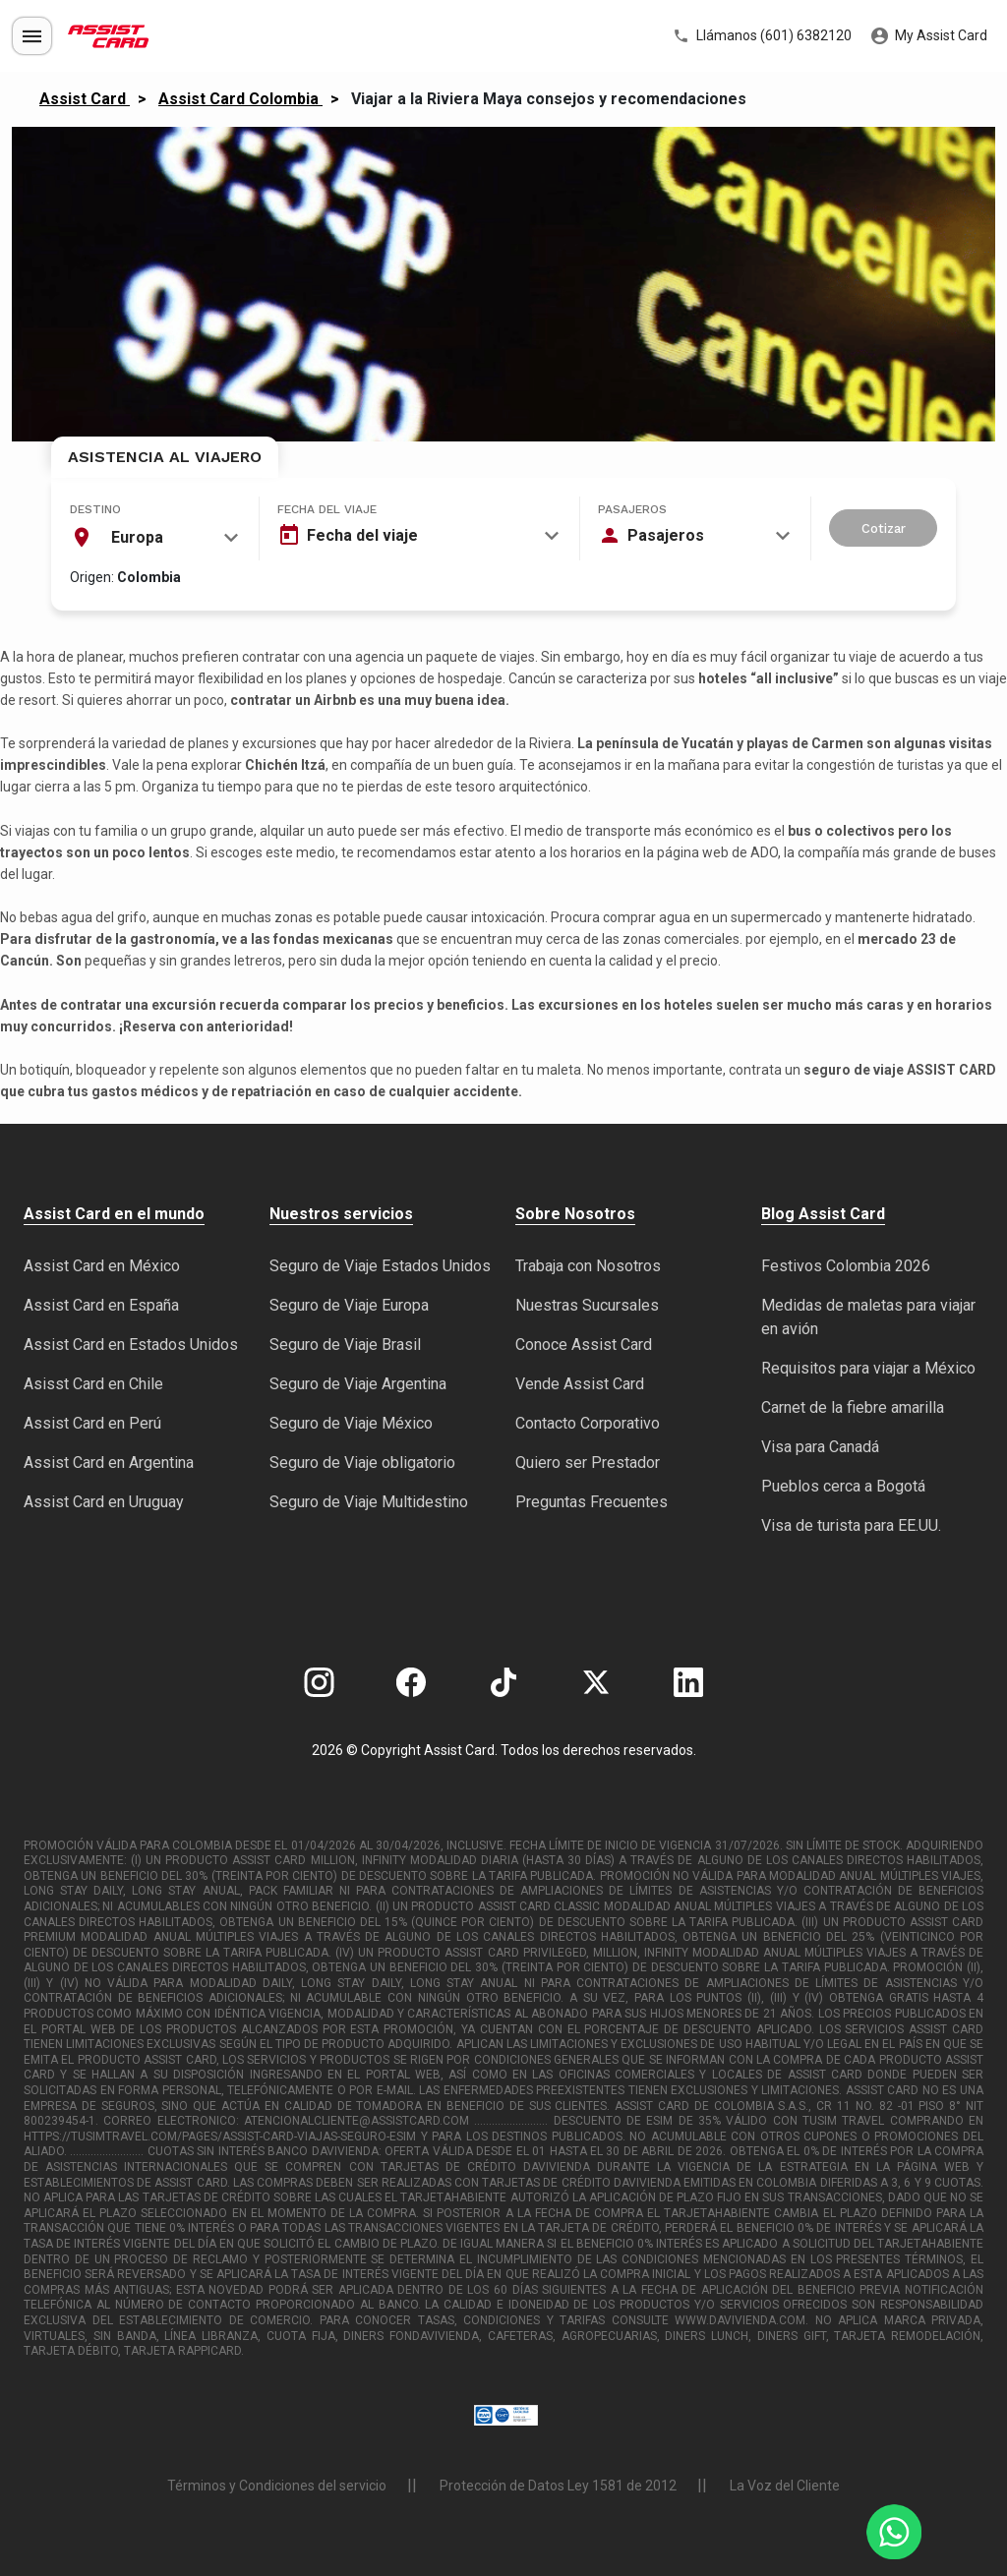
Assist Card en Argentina (109, 1462)
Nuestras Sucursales (587, 1305)
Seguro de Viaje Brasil (345, 1344)
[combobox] (154, 538)
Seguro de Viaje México (351, 1423)
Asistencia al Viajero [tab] (165, 456)
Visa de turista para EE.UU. (851, 1525)
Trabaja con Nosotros (588, 1266)
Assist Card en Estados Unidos (131, 1344)
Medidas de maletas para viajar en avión (868, 1317)
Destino (95, 509)
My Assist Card (929, 36)
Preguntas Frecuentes (591, 1502)
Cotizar (883, 528)
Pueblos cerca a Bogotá (843, 1486)
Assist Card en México (102, 1266)
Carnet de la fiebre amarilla (852, 1407)
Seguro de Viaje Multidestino (368, 1502)
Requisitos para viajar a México (868, 1368)
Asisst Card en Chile (93, 1384)
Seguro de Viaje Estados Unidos (380, 1266)
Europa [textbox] (137, 537)
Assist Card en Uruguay (104, 1502)
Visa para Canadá (820, 1446)
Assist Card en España (101, 1305)
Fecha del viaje (327, 509)
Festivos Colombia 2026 (845, 1266)
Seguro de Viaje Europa (349, 1305)
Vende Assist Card (579, 1384)
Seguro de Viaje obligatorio (362, 1462)
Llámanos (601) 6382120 (762, 36)
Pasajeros (632, 509)
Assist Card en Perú (92, 1423)
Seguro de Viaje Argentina (357, 1384)
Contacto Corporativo (587, 1423)
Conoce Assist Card (583, 1344)
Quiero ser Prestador (587, 1462)
